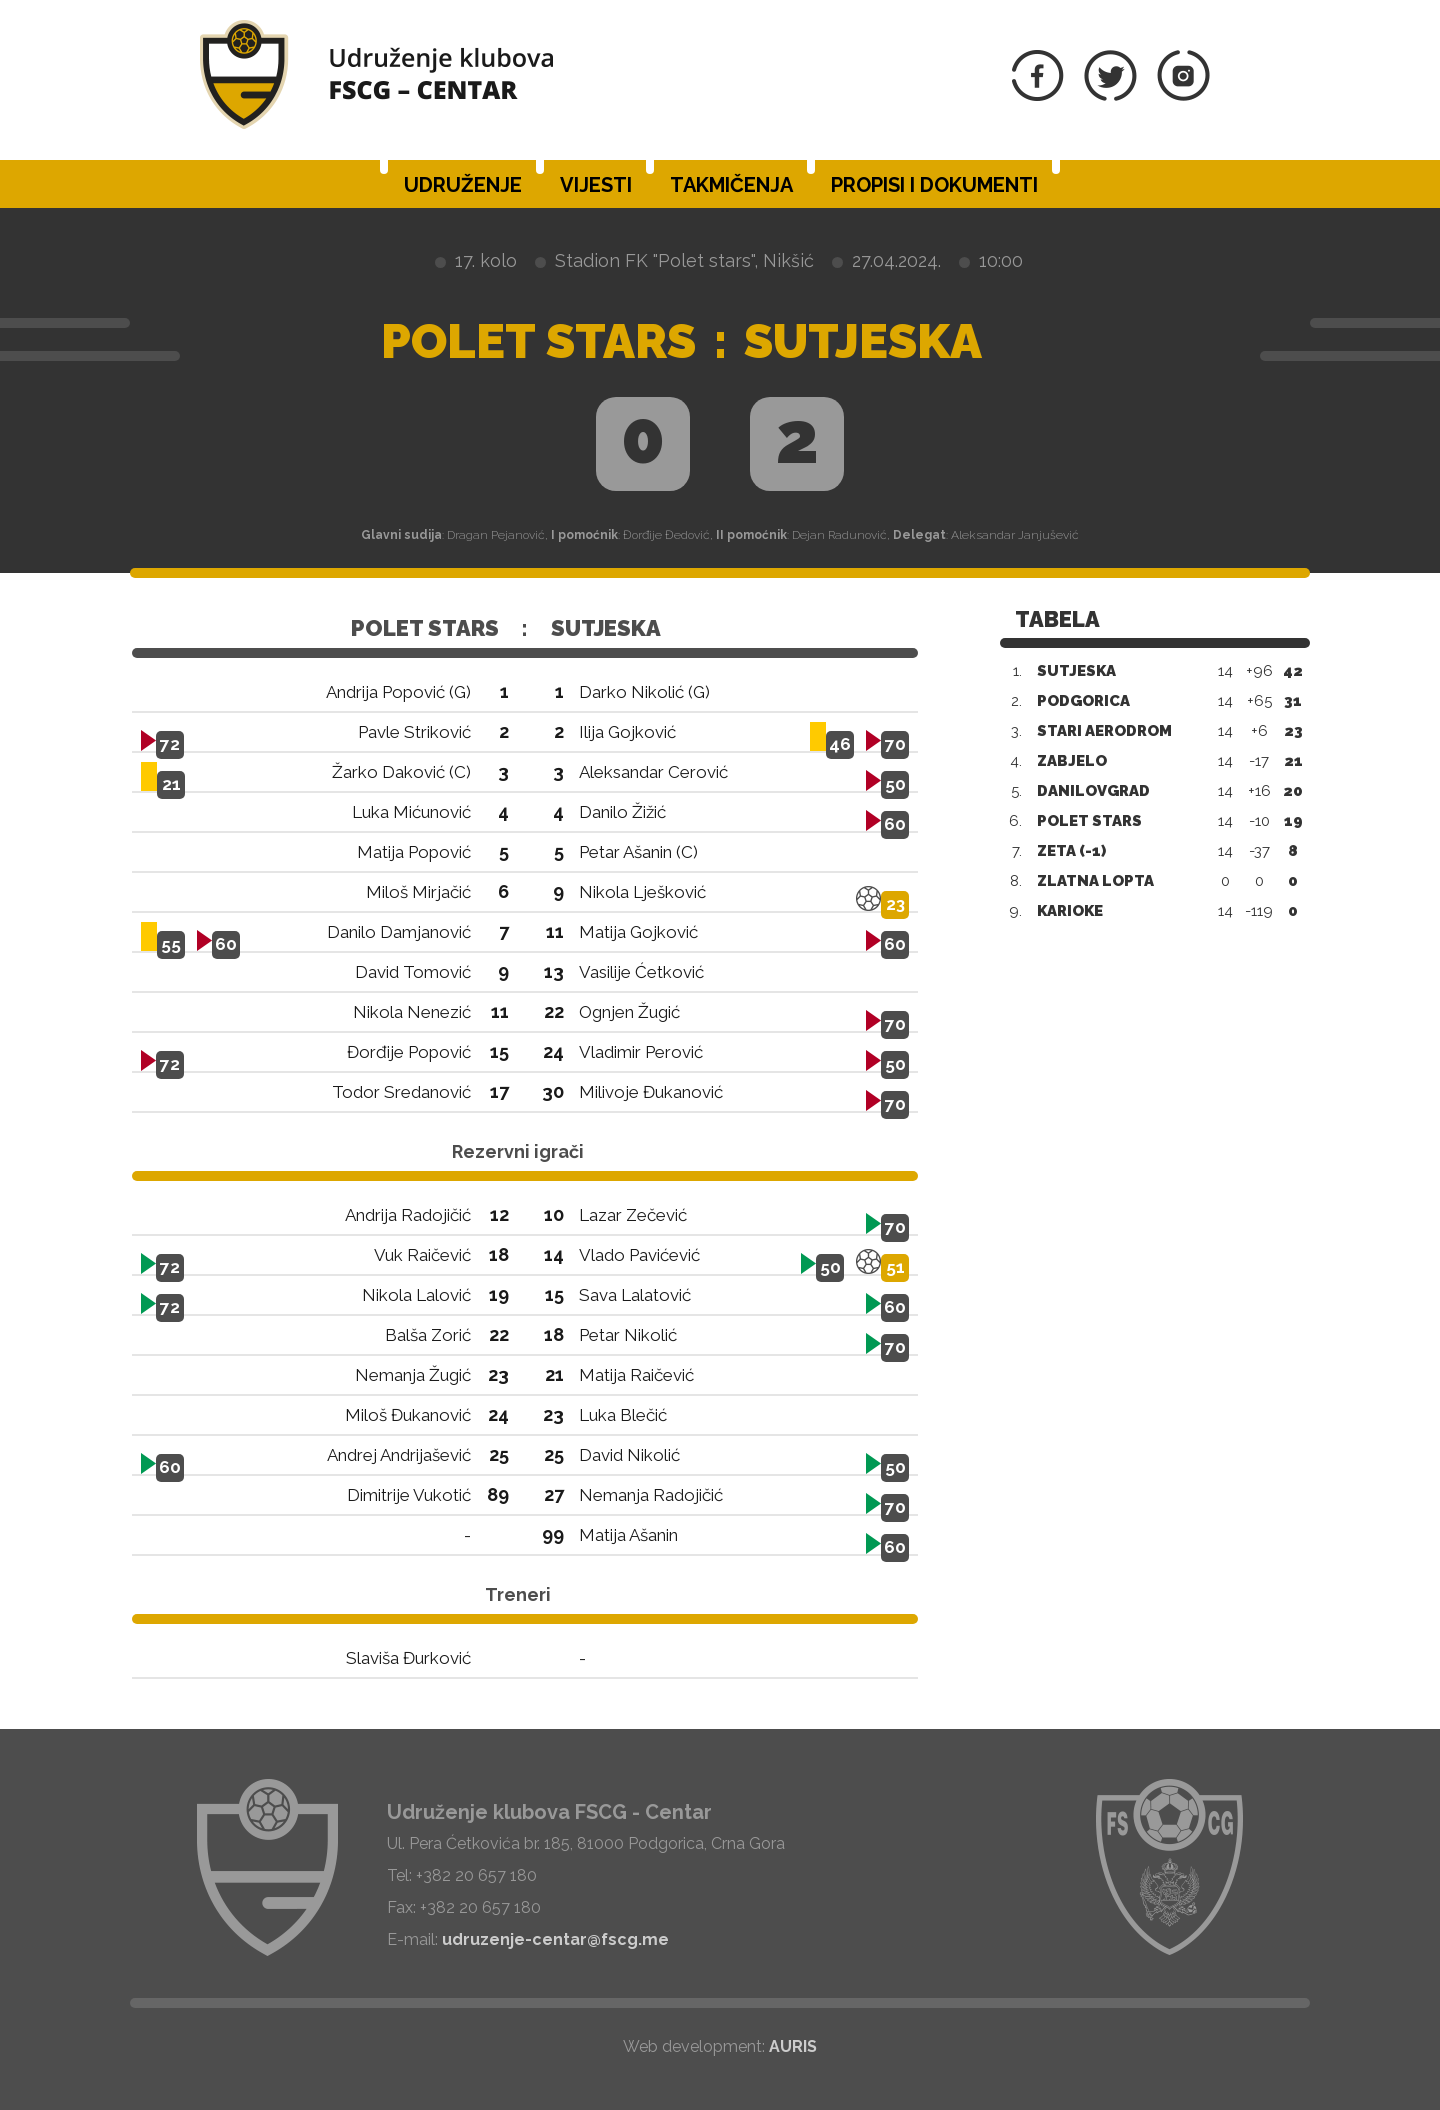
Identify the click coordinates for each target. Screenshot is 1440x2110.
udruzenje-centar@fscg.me (555, 1939)
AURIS (793, 2046)
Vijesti (596, 185)
